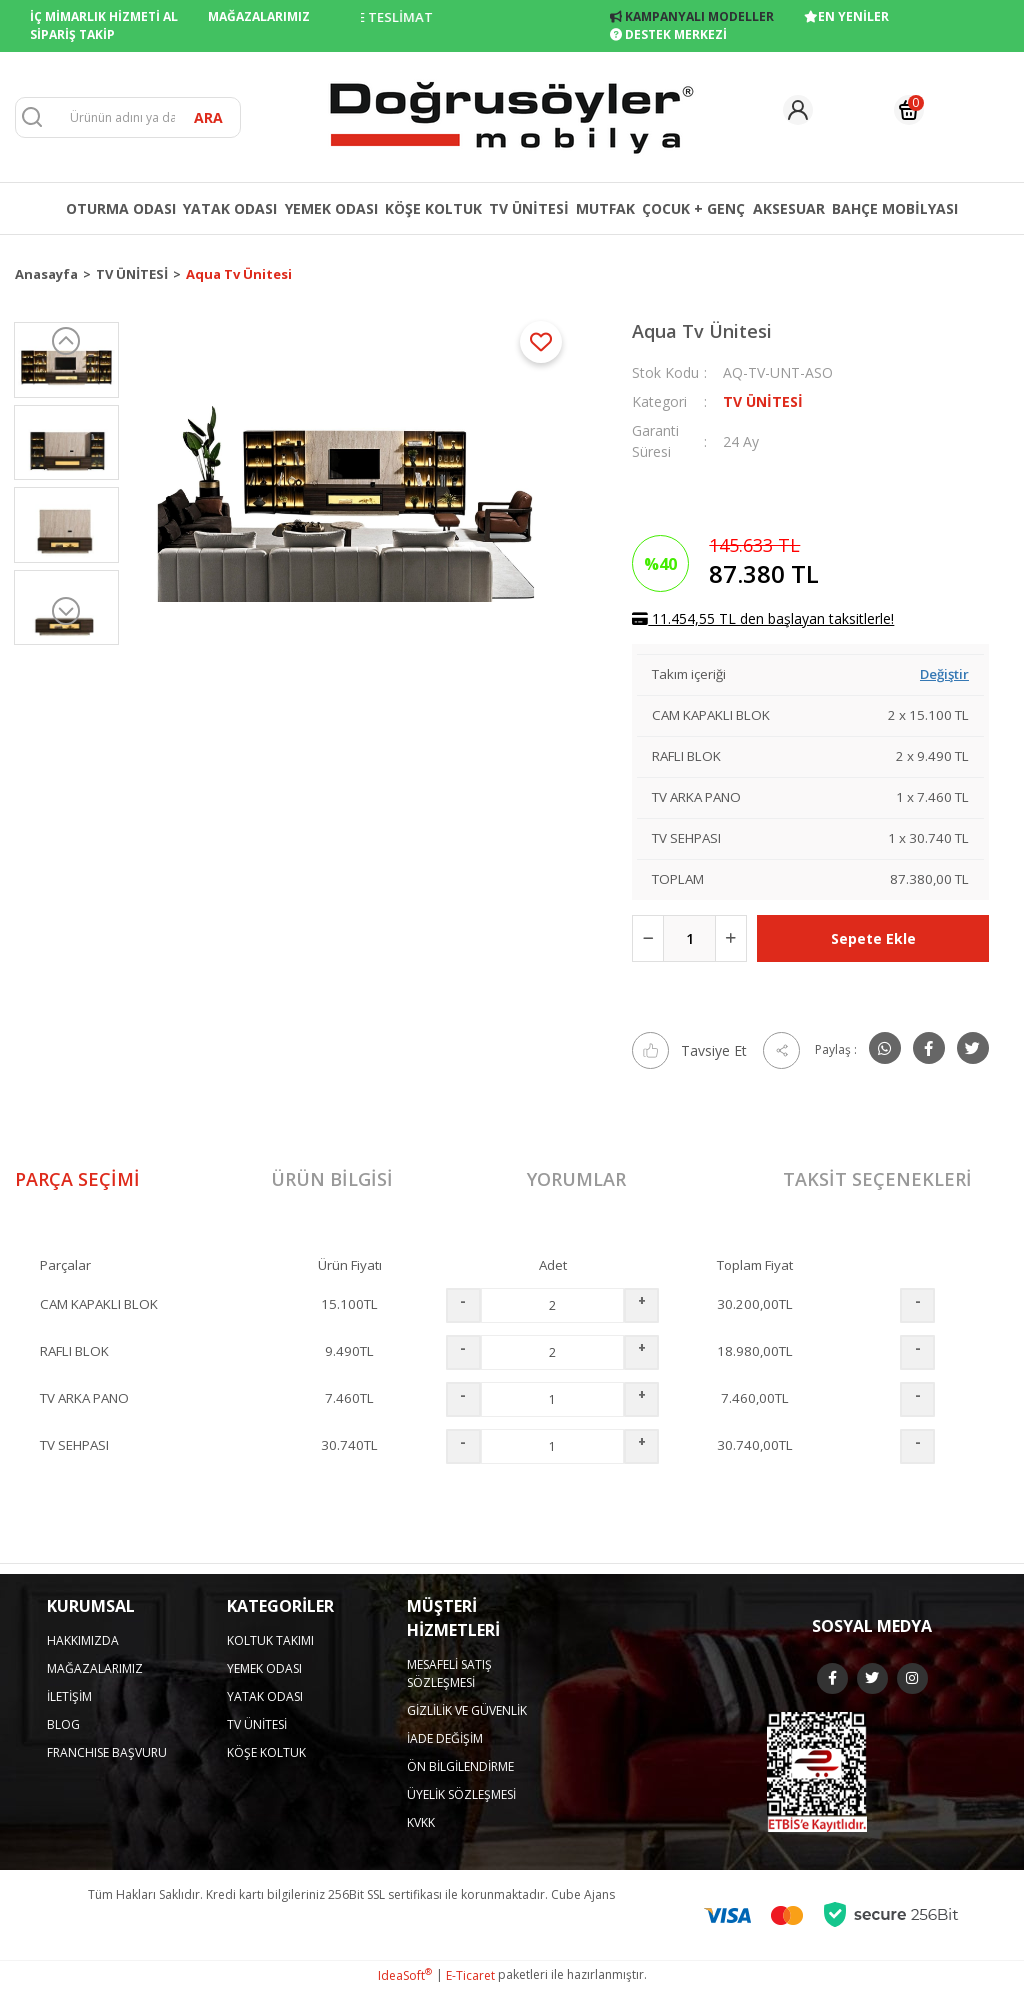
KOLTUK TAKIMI (270, 1640)
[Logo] (512, 115)
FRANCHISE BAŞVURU (107, 1752)
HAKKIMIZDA (83, 1640)
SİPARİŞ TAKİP (72, 34)
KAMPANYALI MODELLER (692, 16)
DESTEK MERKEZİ (668, 34)
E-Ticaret (470, 1975)
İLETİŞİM (69, 1696)
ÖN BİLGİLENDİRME (460, 1766)
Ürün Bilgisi (332, 1179)
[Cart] (909, 110)
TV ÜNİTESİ (763, 401)
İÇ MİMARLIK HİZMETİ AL (104, 16)
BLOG (63, 1724)
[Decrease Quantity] (648, 938)
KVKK (421, 1822)
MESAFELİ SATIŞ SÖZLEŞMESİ (449, 1673)
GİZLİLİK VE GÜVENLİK (467, 1710)
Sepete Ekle (873, 938)
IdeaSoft (405, 1975)
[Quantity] (689, 938)
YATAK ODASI (265, 1696)
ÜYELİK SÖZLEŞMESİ (461, 1794)
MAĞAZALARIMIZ (259, 16)
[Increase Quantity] (731, 938)
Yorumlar (576, 1179)
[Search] (128, 117)
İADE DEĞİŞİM (445, 1738)
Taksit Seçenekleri (877, 1179)
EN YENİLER (846, 16)
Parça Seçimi (77, 1179)
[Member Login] (798, 110)
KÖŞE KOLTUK (266, 1752)
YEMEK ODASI (264, 1668)
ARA (208, 117)
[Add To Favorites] (541, 342)
